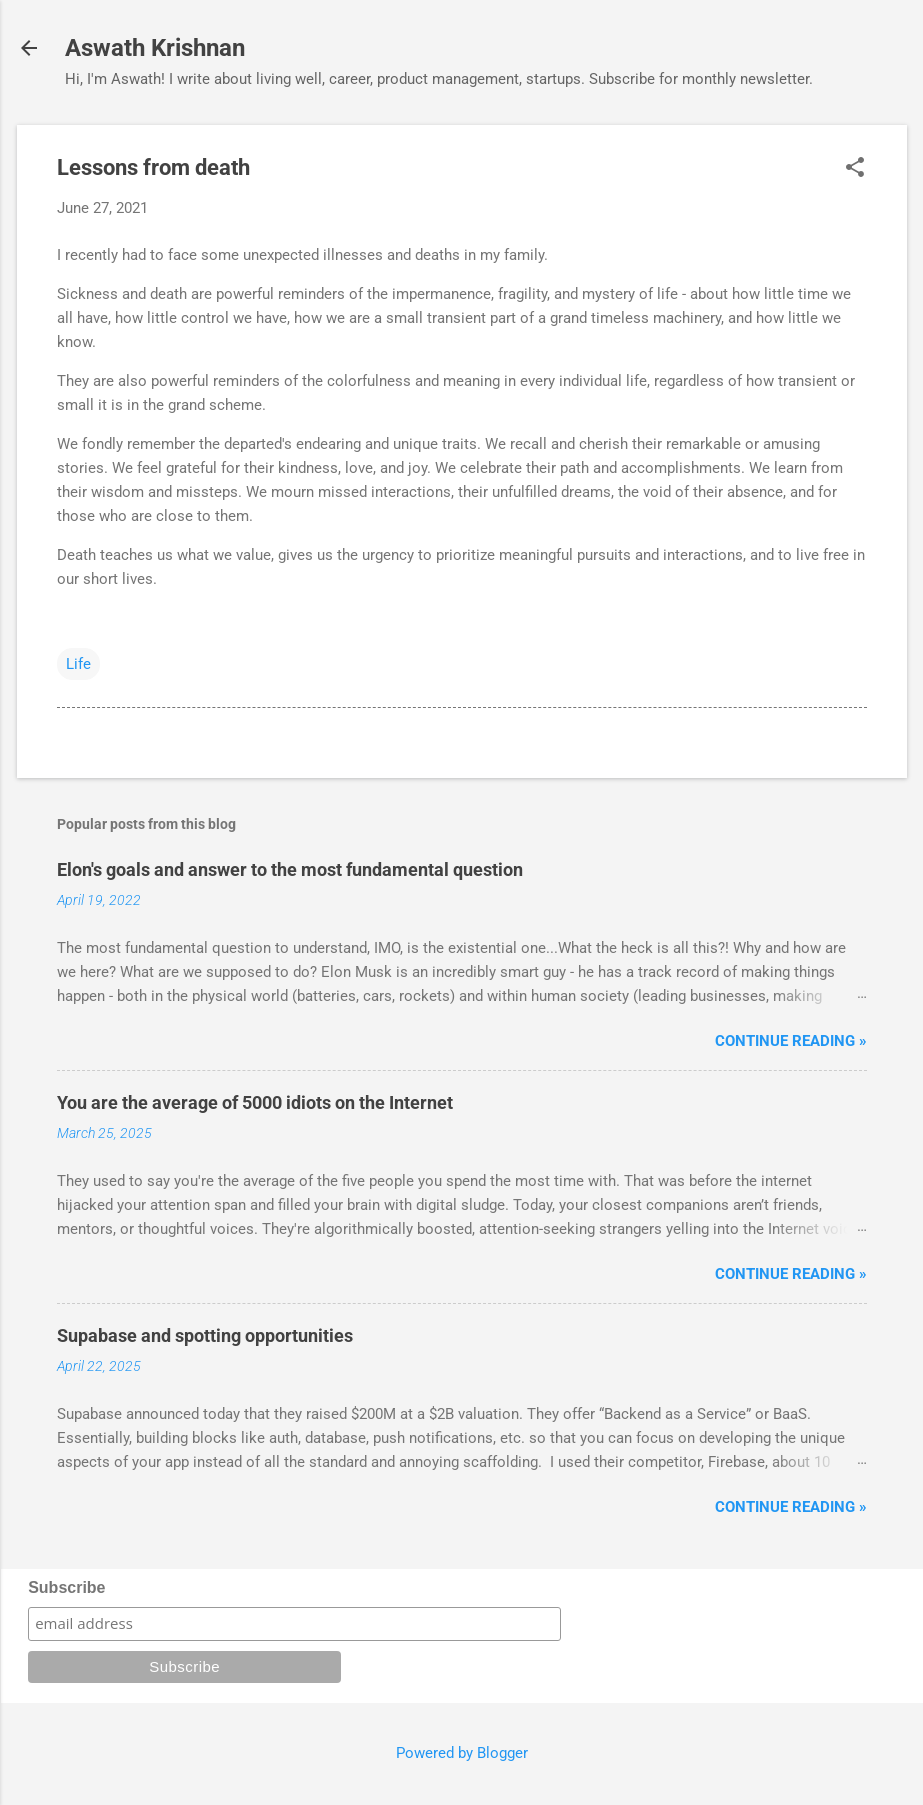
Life (78, 664)
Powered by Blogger (462, 1753)
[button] (855, 169)
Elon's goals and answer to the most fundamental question (290, 869)
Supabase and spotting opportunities (205, 1335)
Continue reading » (791, 1041)
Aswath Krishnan (155, 48)
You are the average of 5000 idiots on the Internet (255, 1102)
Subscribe (66, 1587)
